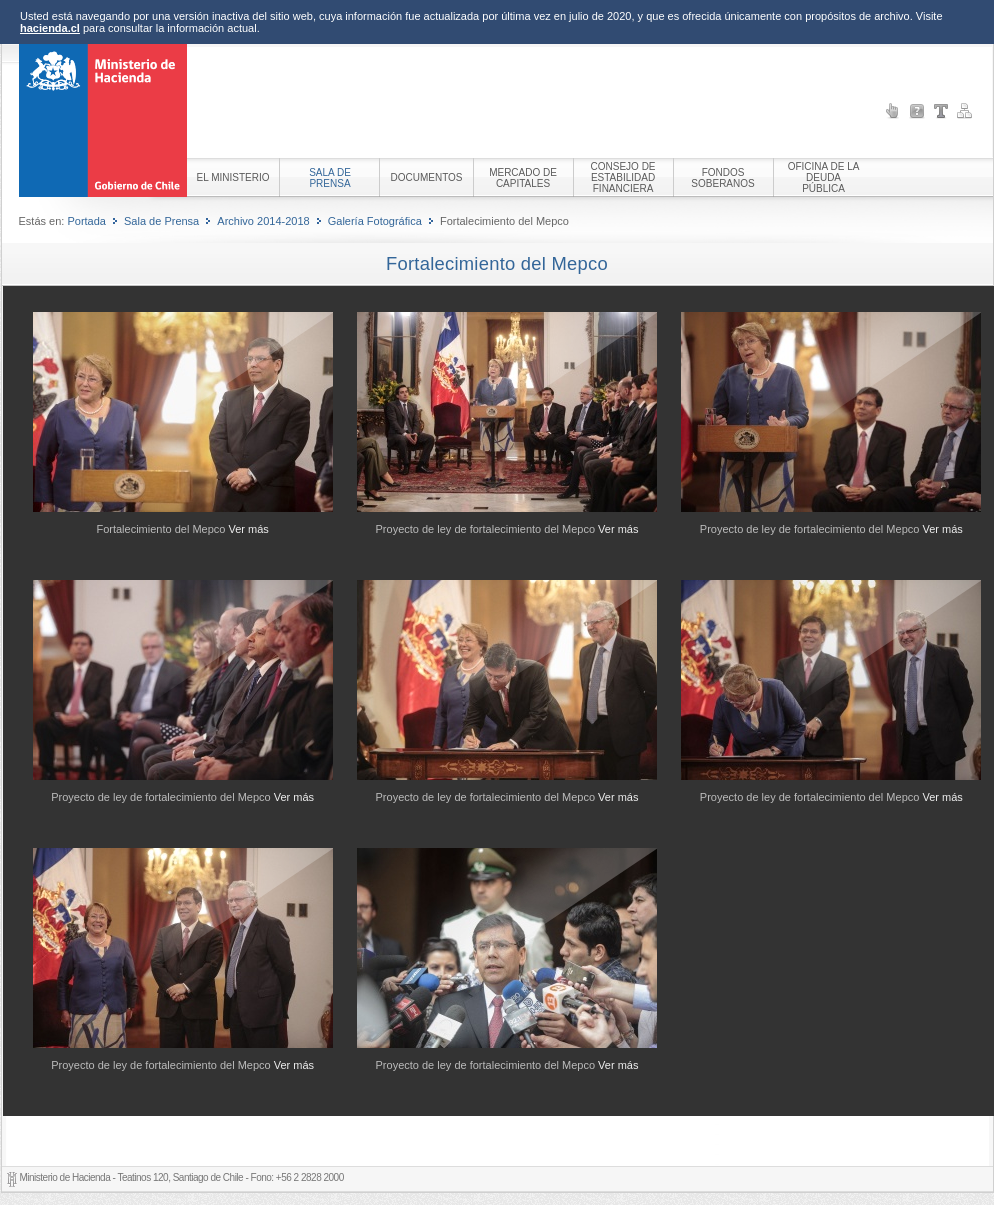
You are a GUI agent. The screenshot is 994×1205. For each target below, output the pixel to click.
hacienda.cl (50, 28)
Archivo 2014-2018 (263, 221)
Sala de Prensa (161, 221)
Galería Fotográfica (375, 221)
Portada (86, 221)
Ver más (249, 529)
